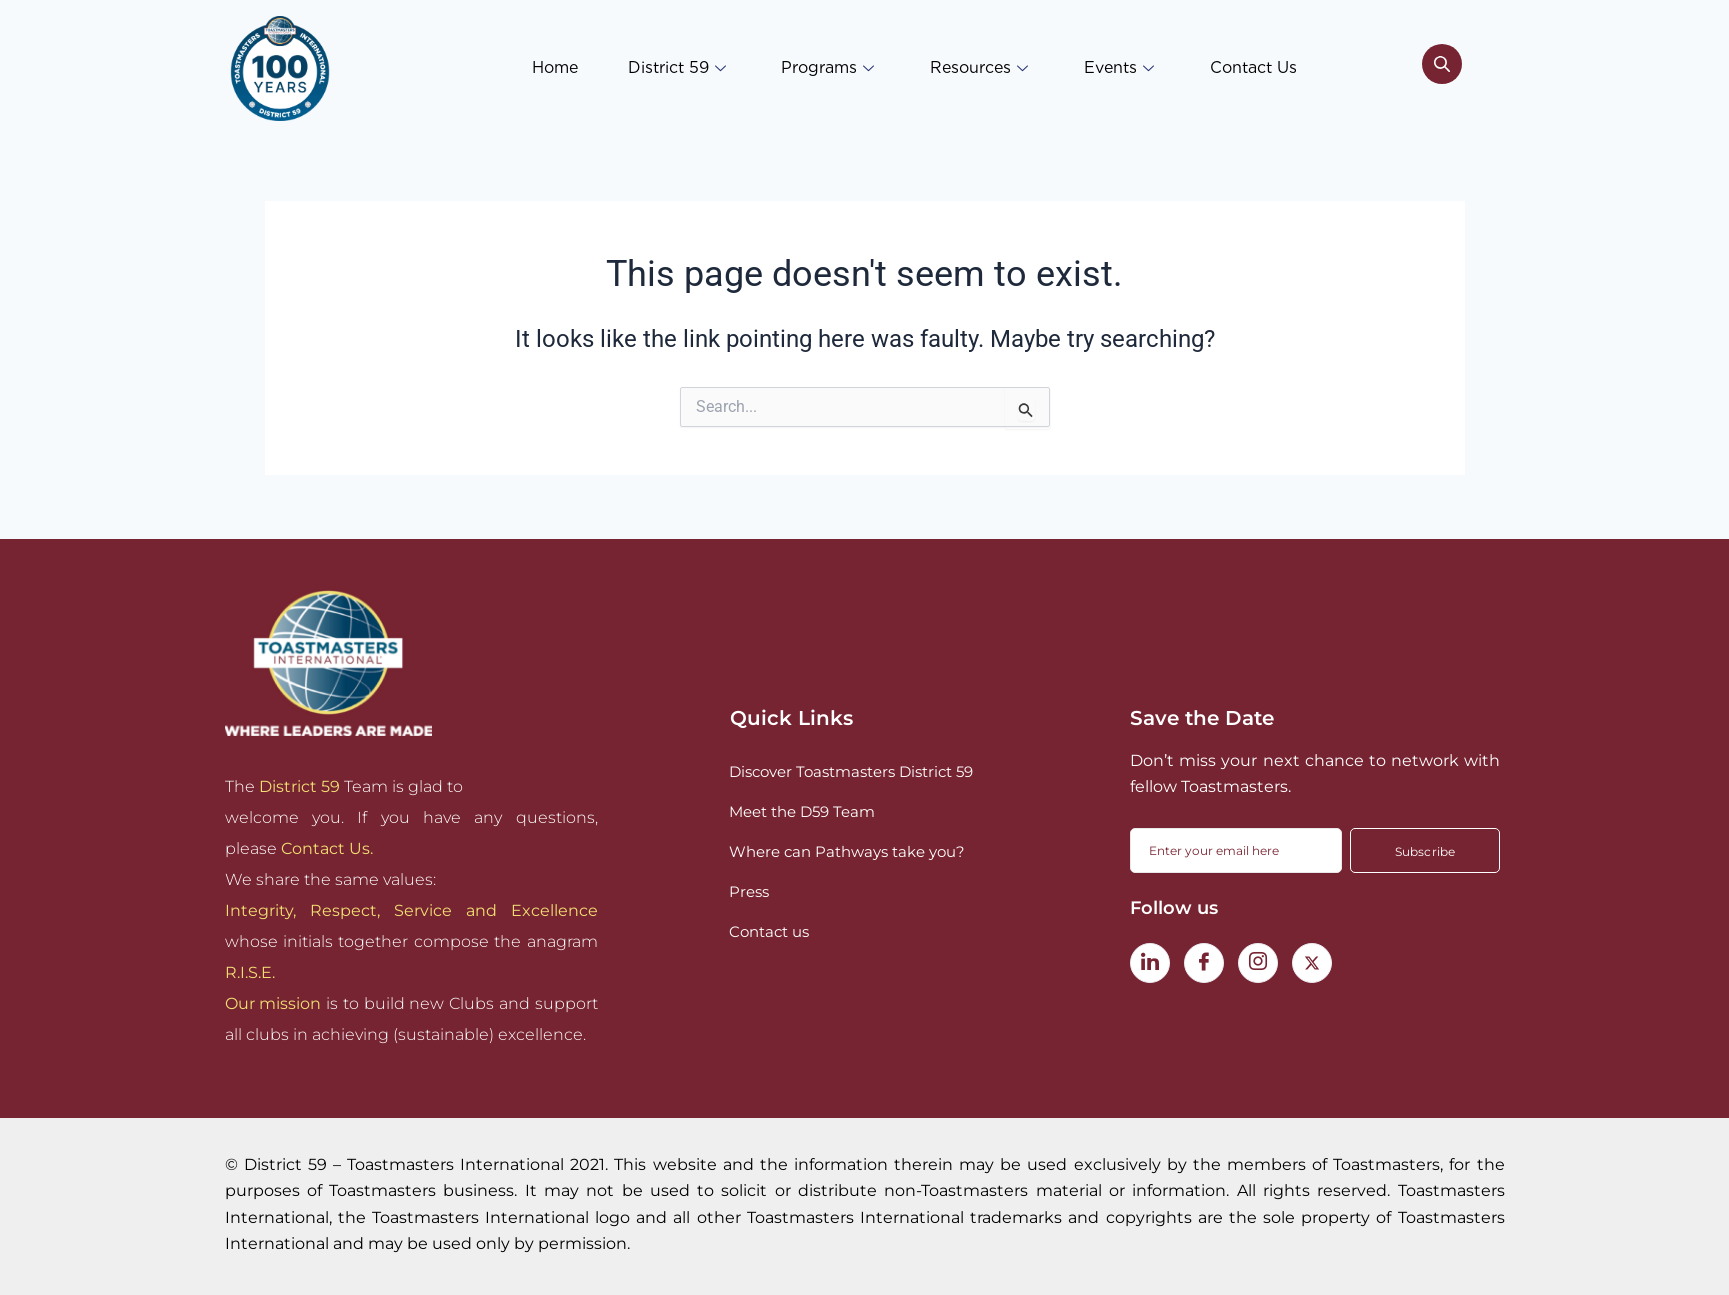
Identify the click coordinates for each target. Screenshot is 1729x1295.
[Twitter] (1312, 963)
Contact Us (1253, 67)
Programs (827, 67)
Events (1119, 67)
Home (554, 67)
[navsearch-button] (1442, 68)
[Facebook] (1204, 963)
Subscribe (1425, 851)
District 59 (676, 67)
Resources (979, 67)
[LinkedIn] (1150, 963)
